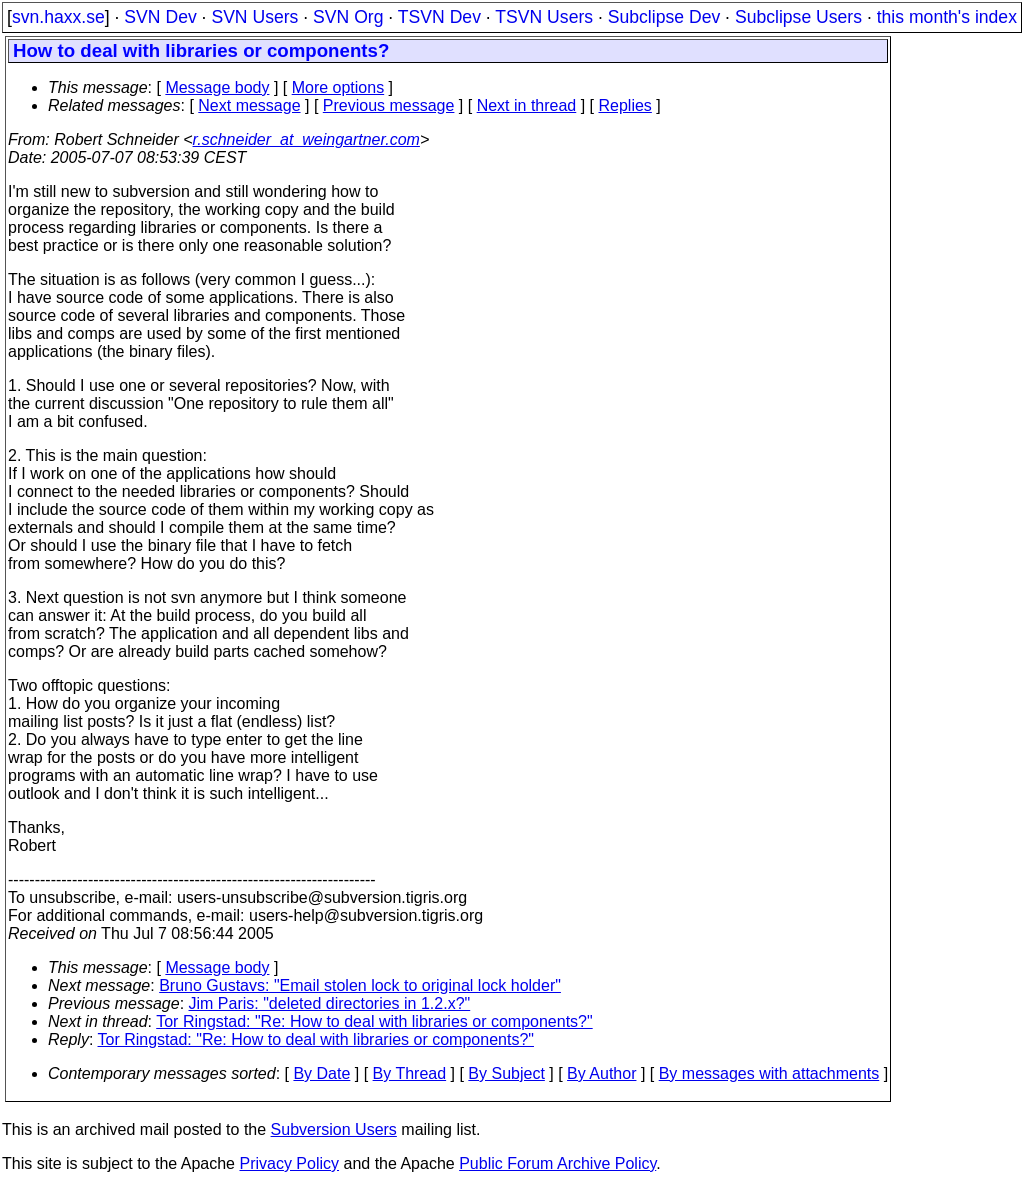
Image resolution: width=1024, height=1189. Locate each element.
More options (338, 87)
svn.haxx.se (58, 17)
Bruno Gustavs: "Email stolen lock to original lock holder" (360, 985)
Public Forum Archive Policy (557, 1163)
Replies (625, 105)
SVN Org (348, 17)
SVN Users (254, 17)
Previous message (389, 105)
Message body (217, 87)
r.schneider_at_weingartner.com (306, 139)
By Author (601, 1073)
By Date (321, 1073)
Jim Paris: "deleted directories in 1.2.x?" (330, 1003)
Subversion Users (334, 1129)
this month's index (947, 17)
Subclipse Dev (664, 17)
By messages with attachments (769, 1073)
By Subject (506, 1073)
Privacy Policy (289, 1163)
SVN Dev (160, 17)
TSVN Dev (439, 17)
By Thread (410, 1073)
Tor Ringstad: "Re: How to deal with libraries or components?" (374, 1021)
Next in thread (527, 105)
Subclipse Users (798, 17)
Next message (249, 105)
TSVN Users (544, 17)
